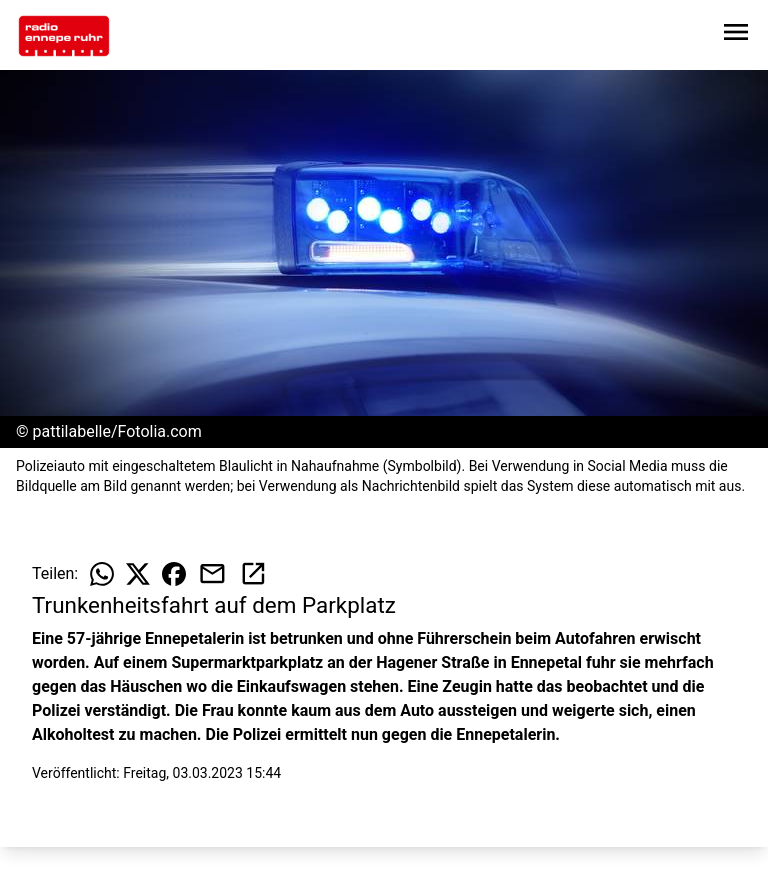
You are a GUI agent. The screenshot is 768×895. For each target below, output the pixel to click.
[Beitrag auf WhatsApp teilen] (102, 574)
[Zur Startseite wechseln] (64, 36)
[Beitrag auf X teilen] (138, 574)
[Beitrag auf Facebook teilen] (174, 574)
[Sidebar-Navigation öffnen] (736, 35)
